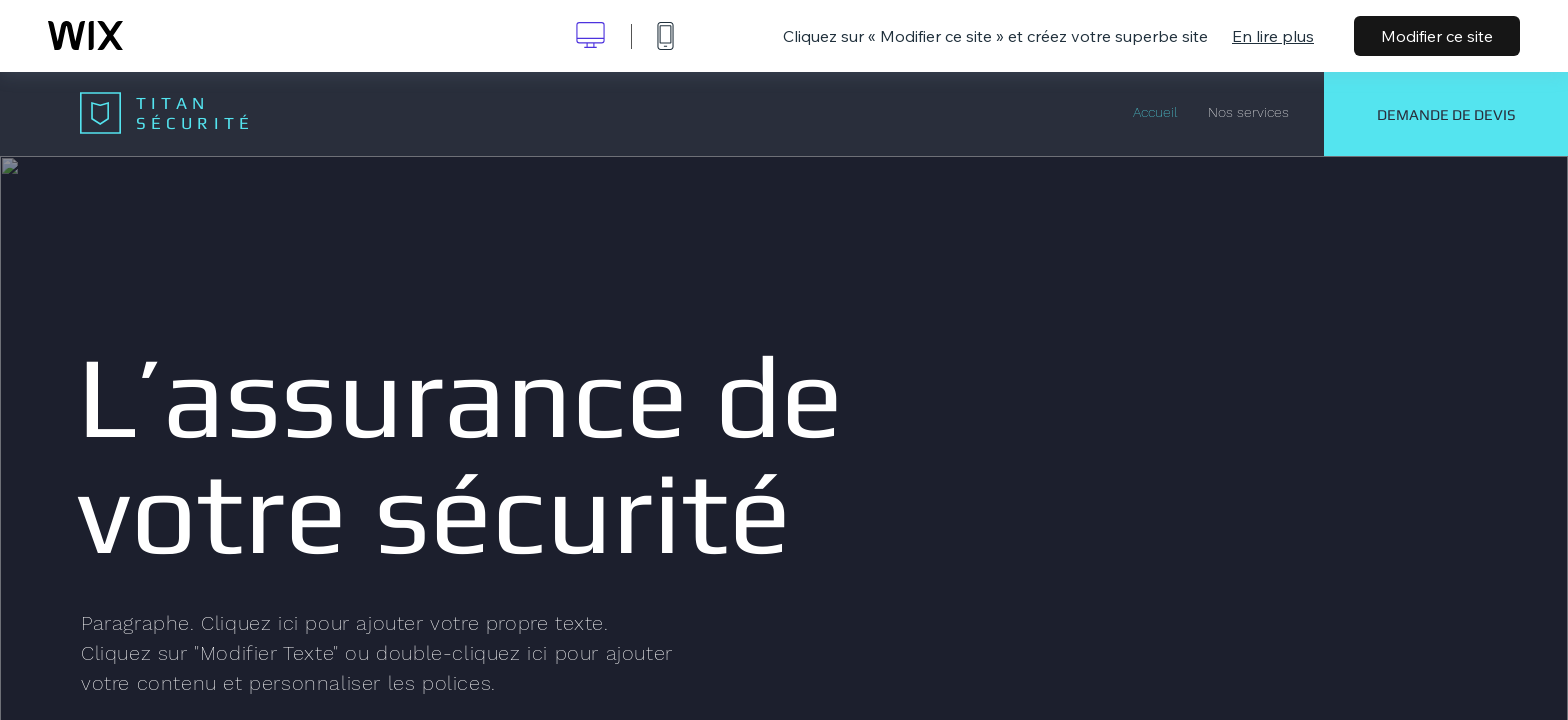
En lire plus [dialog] (1273, 36)
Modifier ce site (1437, 36)
